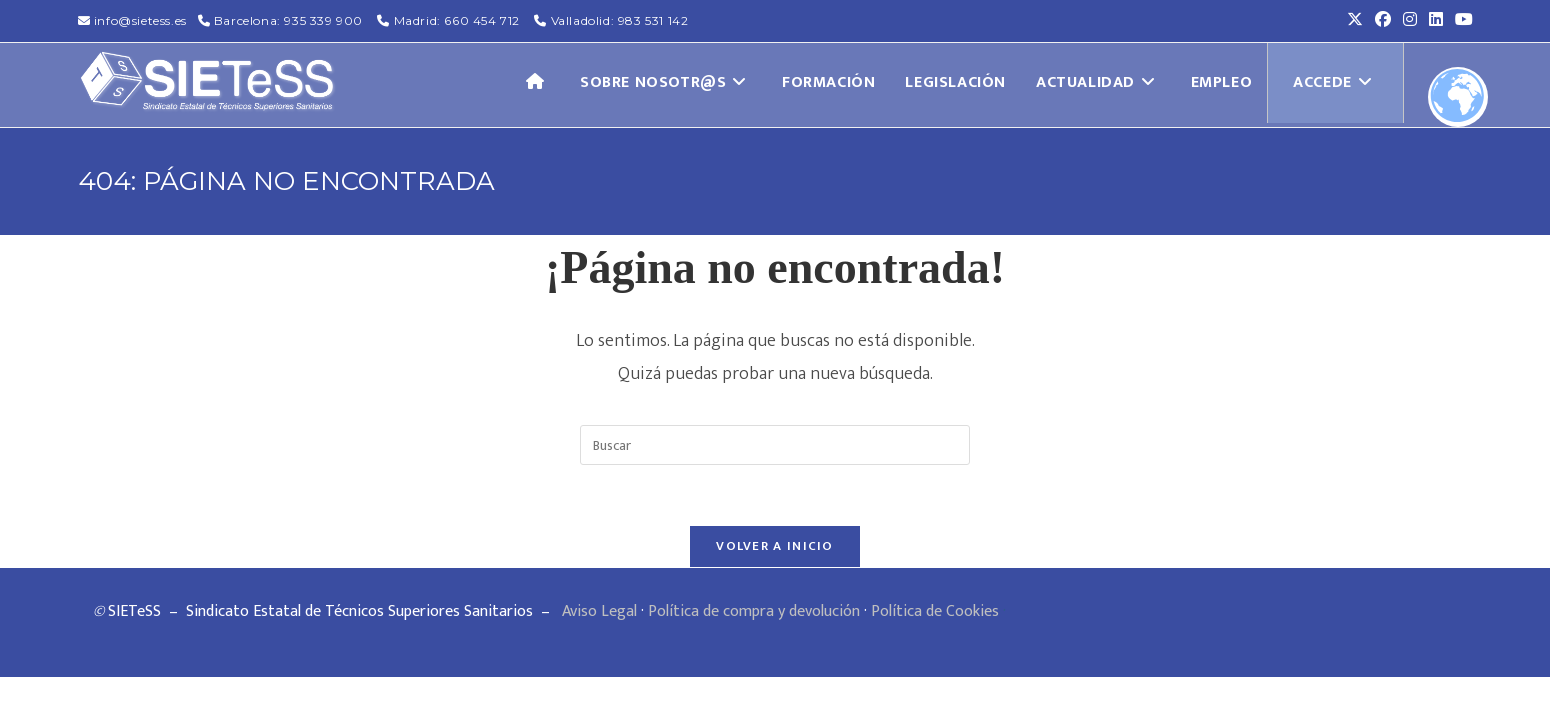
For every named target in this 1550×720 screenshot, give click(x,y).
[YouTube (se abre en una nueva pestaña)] (1461, 21)
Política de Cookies (935, 611)
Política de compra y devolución (754, 611)
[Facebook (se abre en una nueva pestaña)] (1383, 21)
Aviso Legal (599, 611)
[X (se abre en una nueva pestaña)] (1355, 21)
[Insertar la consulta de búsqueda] (775, 445)
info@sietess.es (140, 20)
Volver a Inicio (775, 546)
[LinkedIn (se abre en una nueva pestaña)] (1436, 21)
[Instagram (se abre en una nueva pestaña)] (1410, 21)
